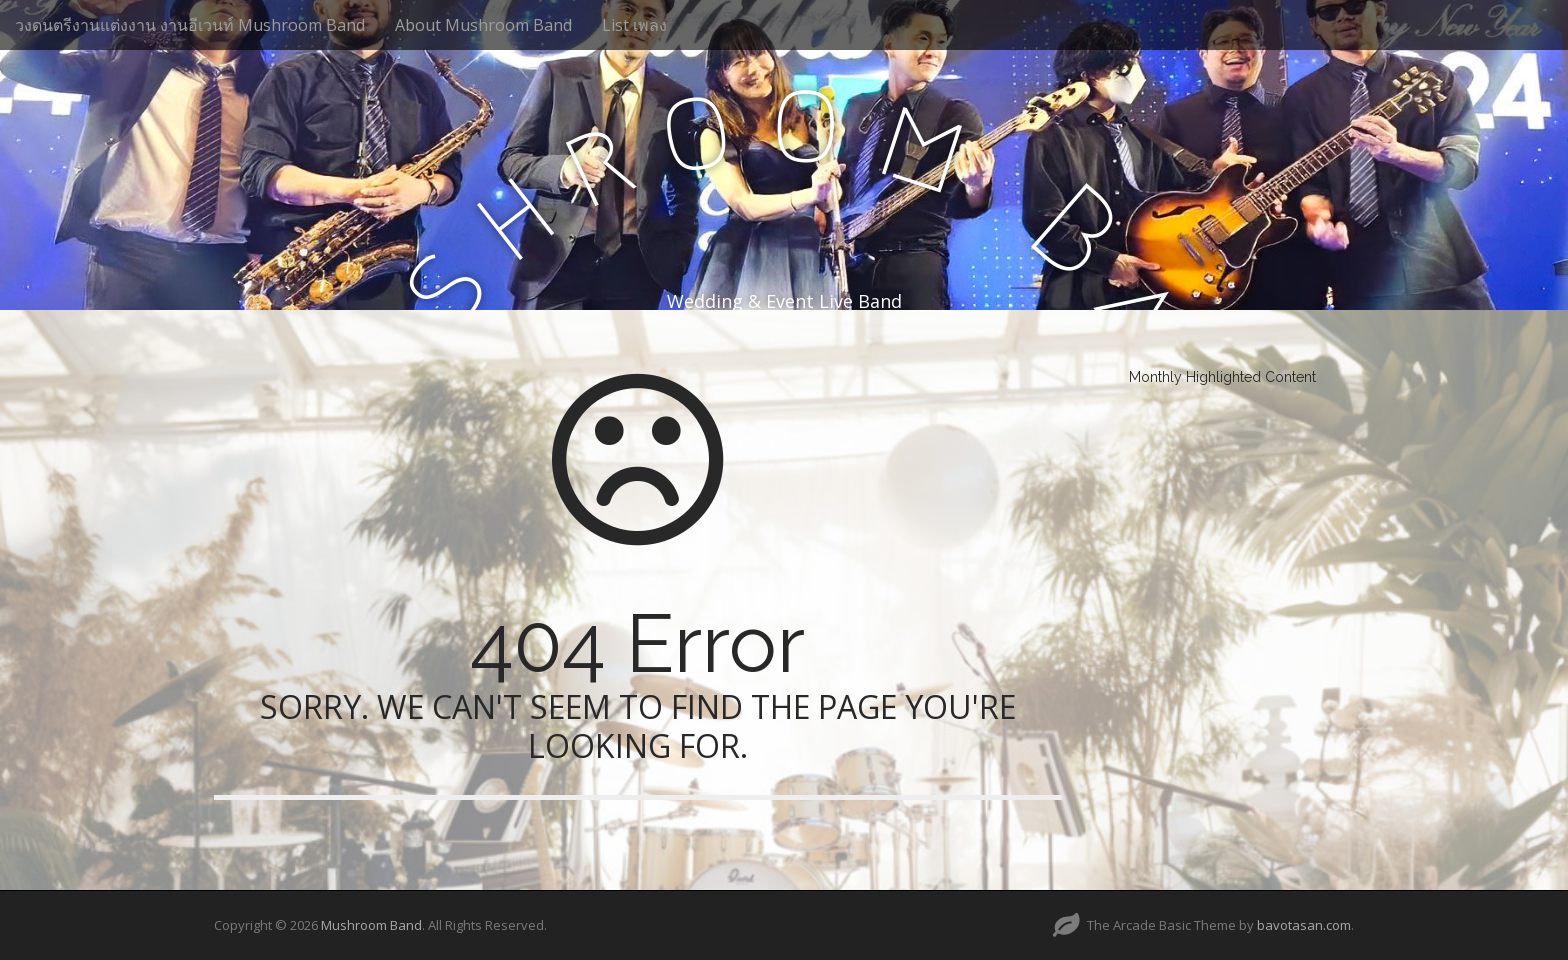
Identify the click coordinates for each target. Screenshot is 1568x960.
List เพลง (634, 25)
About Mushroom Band (483, 25)
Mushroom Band (371, 925)
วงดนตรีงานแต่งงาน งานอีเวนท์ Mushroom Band (190, 25)
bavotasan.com (1304, 925)
